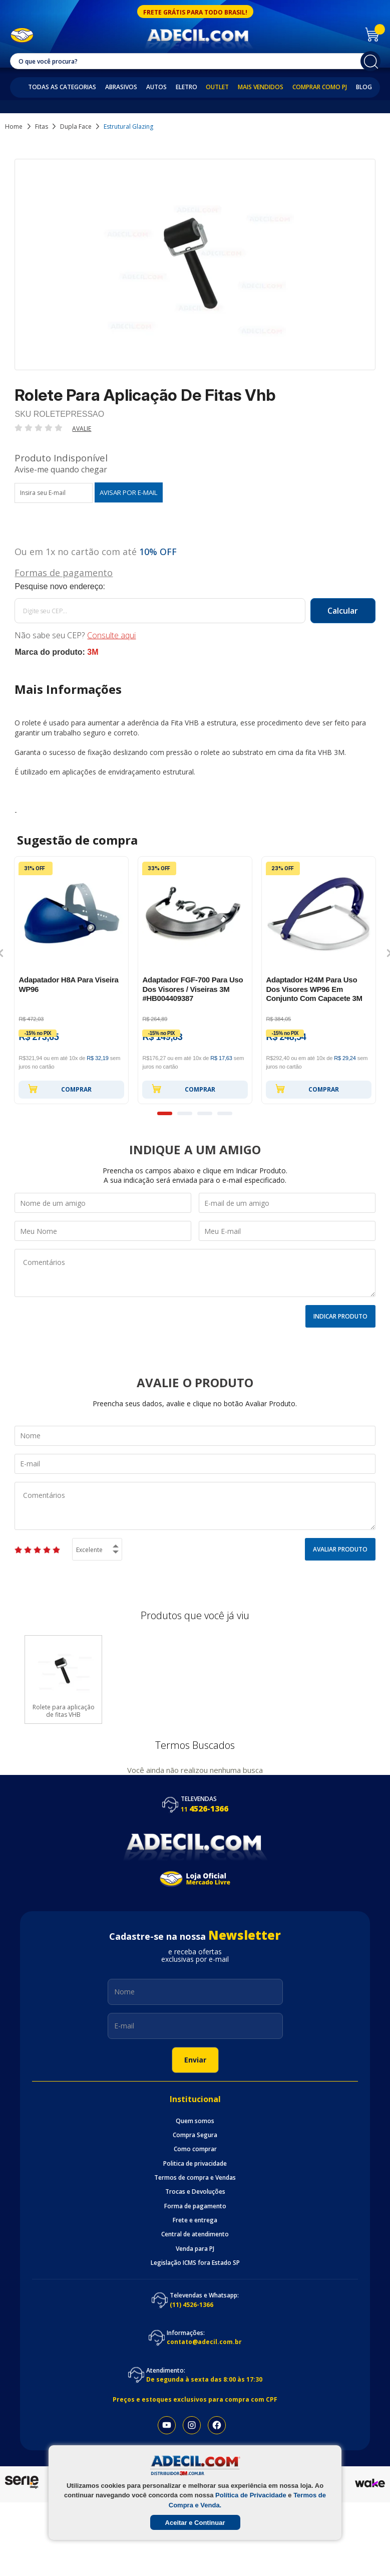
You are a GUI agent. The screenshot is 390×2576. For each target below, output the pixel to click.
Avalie (81, 428)
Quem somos (195, 2121)
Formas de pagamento (64, 572)
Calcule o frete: (195, 586)
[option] (71, 980)
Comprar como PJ (319, 87)
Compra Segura (195, 2135)
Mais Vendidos (260, 87)
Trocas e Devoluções (195, 2192)
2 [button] (184, 1113)
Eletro (186, 87)
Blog (364, 87)
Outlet (217, 87)
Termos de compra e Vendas (195, 2178)
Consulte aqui (111, 635)
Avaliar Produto (340, 1549)
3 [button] (204, 1113)
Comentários (195, 1273)
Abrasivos (121, 87)
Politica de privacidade (195, 2164)
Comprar (60, 1089)
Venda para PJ (195, 2249)
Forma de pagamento (195, 2206)
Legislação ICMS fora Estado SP (195, 2263)
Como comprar (195, 2149)
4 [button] (224, 1113)
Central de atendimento (195, 2234)
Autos (156, 87)
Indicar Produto (340, 1316)
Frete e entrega (195, 2220)
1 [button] (164, 1113)
